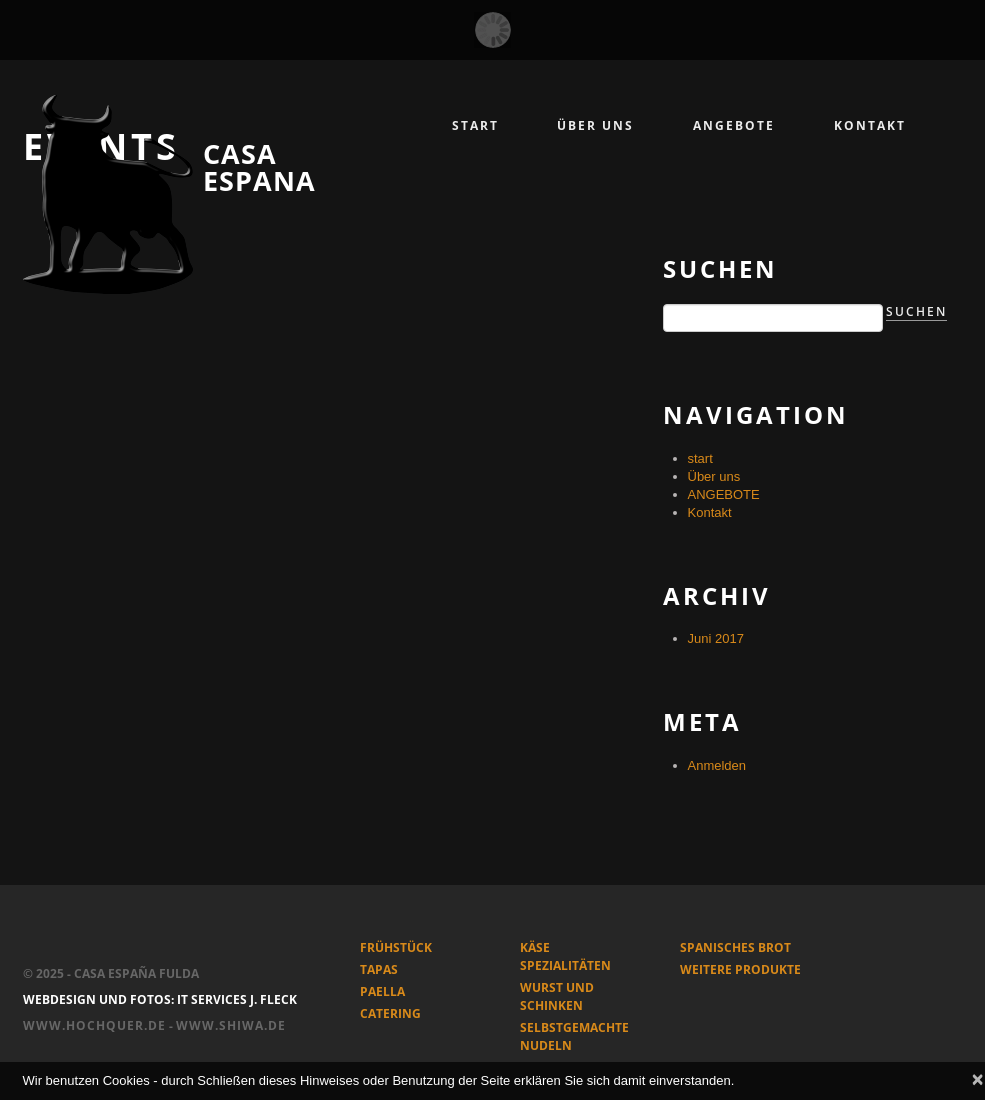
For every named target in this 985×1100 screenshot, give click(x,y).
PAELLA (382, 991)
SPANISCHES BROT (735, 947)
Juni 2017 (716, 638)
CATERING (390, 1013)
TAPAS (379, 969)
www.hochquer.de (94, 1025)
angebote (734, 125)
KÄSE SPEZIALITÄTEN (565, 956)
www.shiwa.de (231, 1025)
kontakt (870, 125)
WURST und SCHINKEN (557, 996)
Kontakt (710, 512)
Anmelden (717, 765)
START (475, 125)
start (700, 458)
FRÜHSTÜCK (396, 947)
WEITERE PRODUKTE (740, 969)
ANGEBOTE (724, 494)
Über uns (595, 125)
